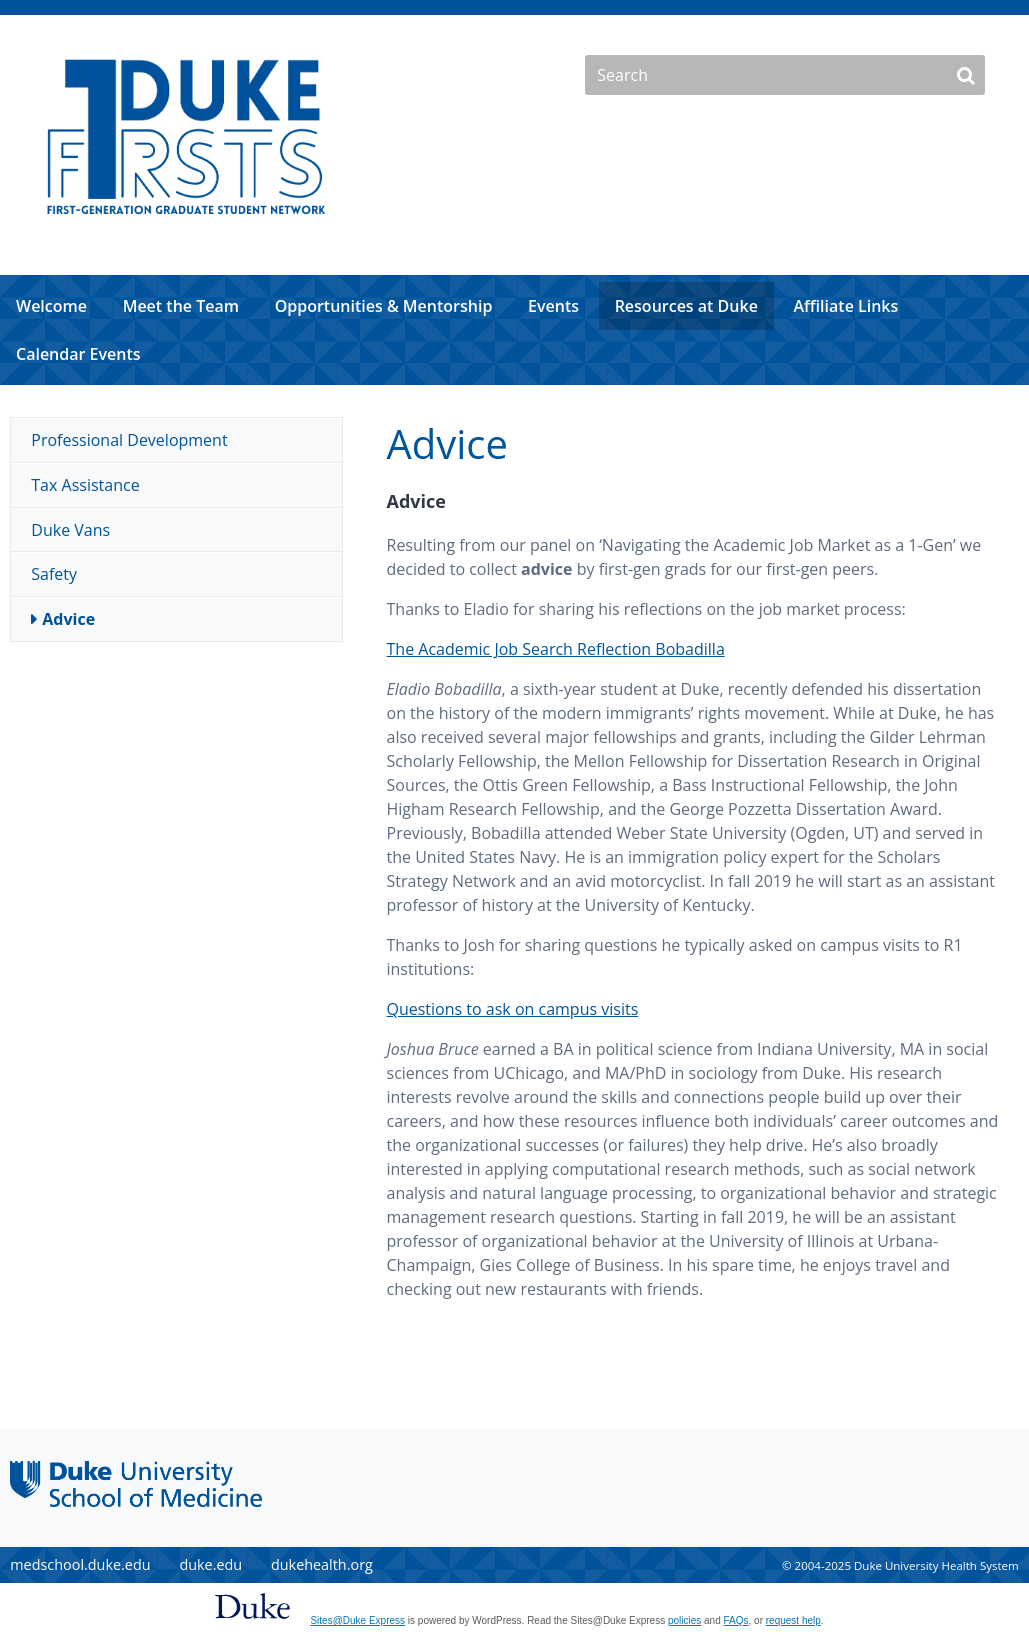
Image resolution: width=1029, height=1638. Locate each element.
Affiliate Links (846, 306)
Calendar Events (78, 354)
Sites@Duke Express (357, 1620)
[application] (514, 330)
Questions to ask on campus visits (513, 1009)
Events (553, 306)
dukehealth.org (322, 1564)
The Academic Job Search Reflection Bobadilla (556, 649)
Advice (68, 619)
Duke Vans (70, 530)
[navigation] (514, 330)
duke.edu (210, 1564)
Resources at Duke (686, 306)
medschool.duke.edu (80, 1564)
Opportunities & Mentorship (384, 306)
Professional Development (129, 440)
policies (684, 1620)
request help (793, 1620)
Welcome (51, 306)
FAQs (736, 1620)
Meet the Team (181, 306)
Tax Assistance (85, 485)
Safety (54, 574)
